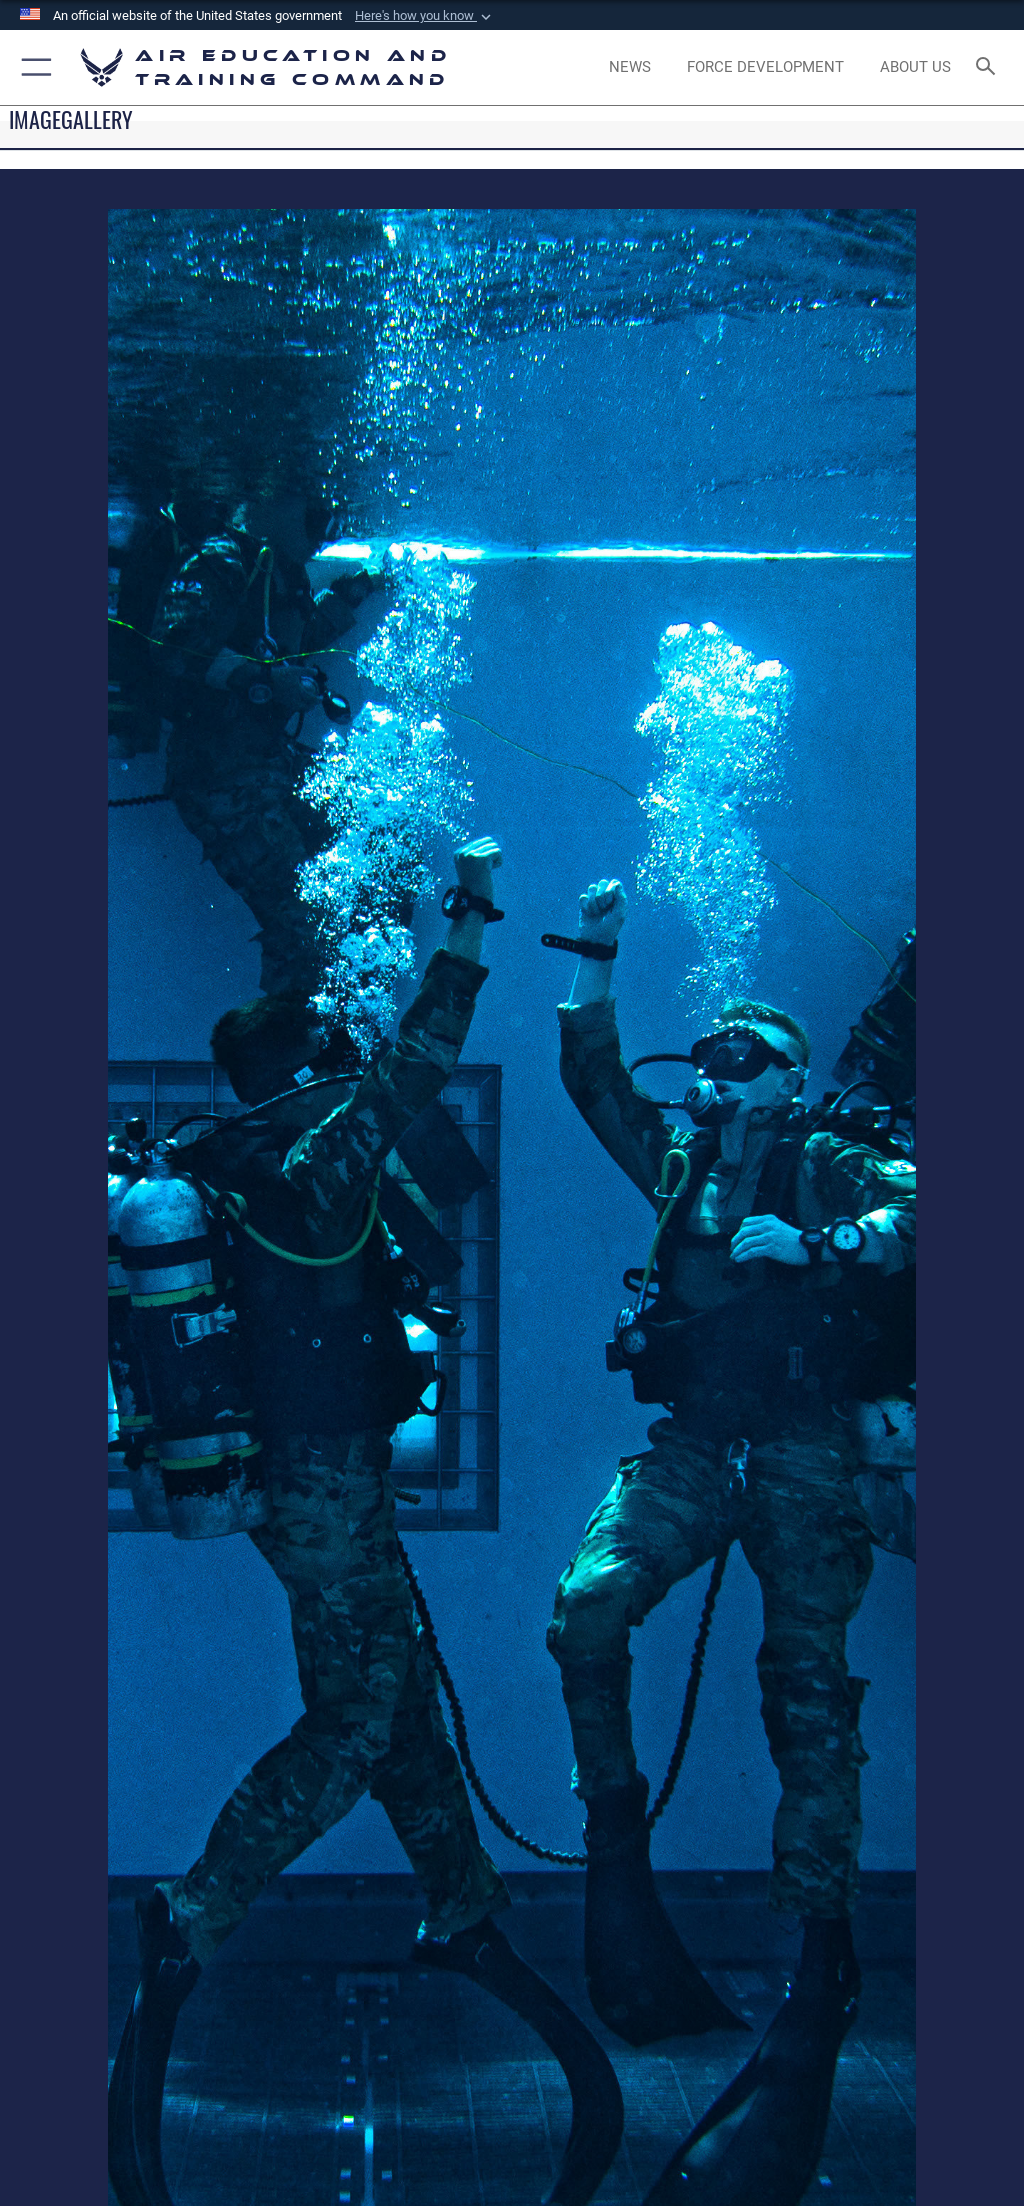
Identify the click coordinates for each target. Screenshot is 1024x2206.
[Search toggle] (989, 67)
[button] (425, 16)
